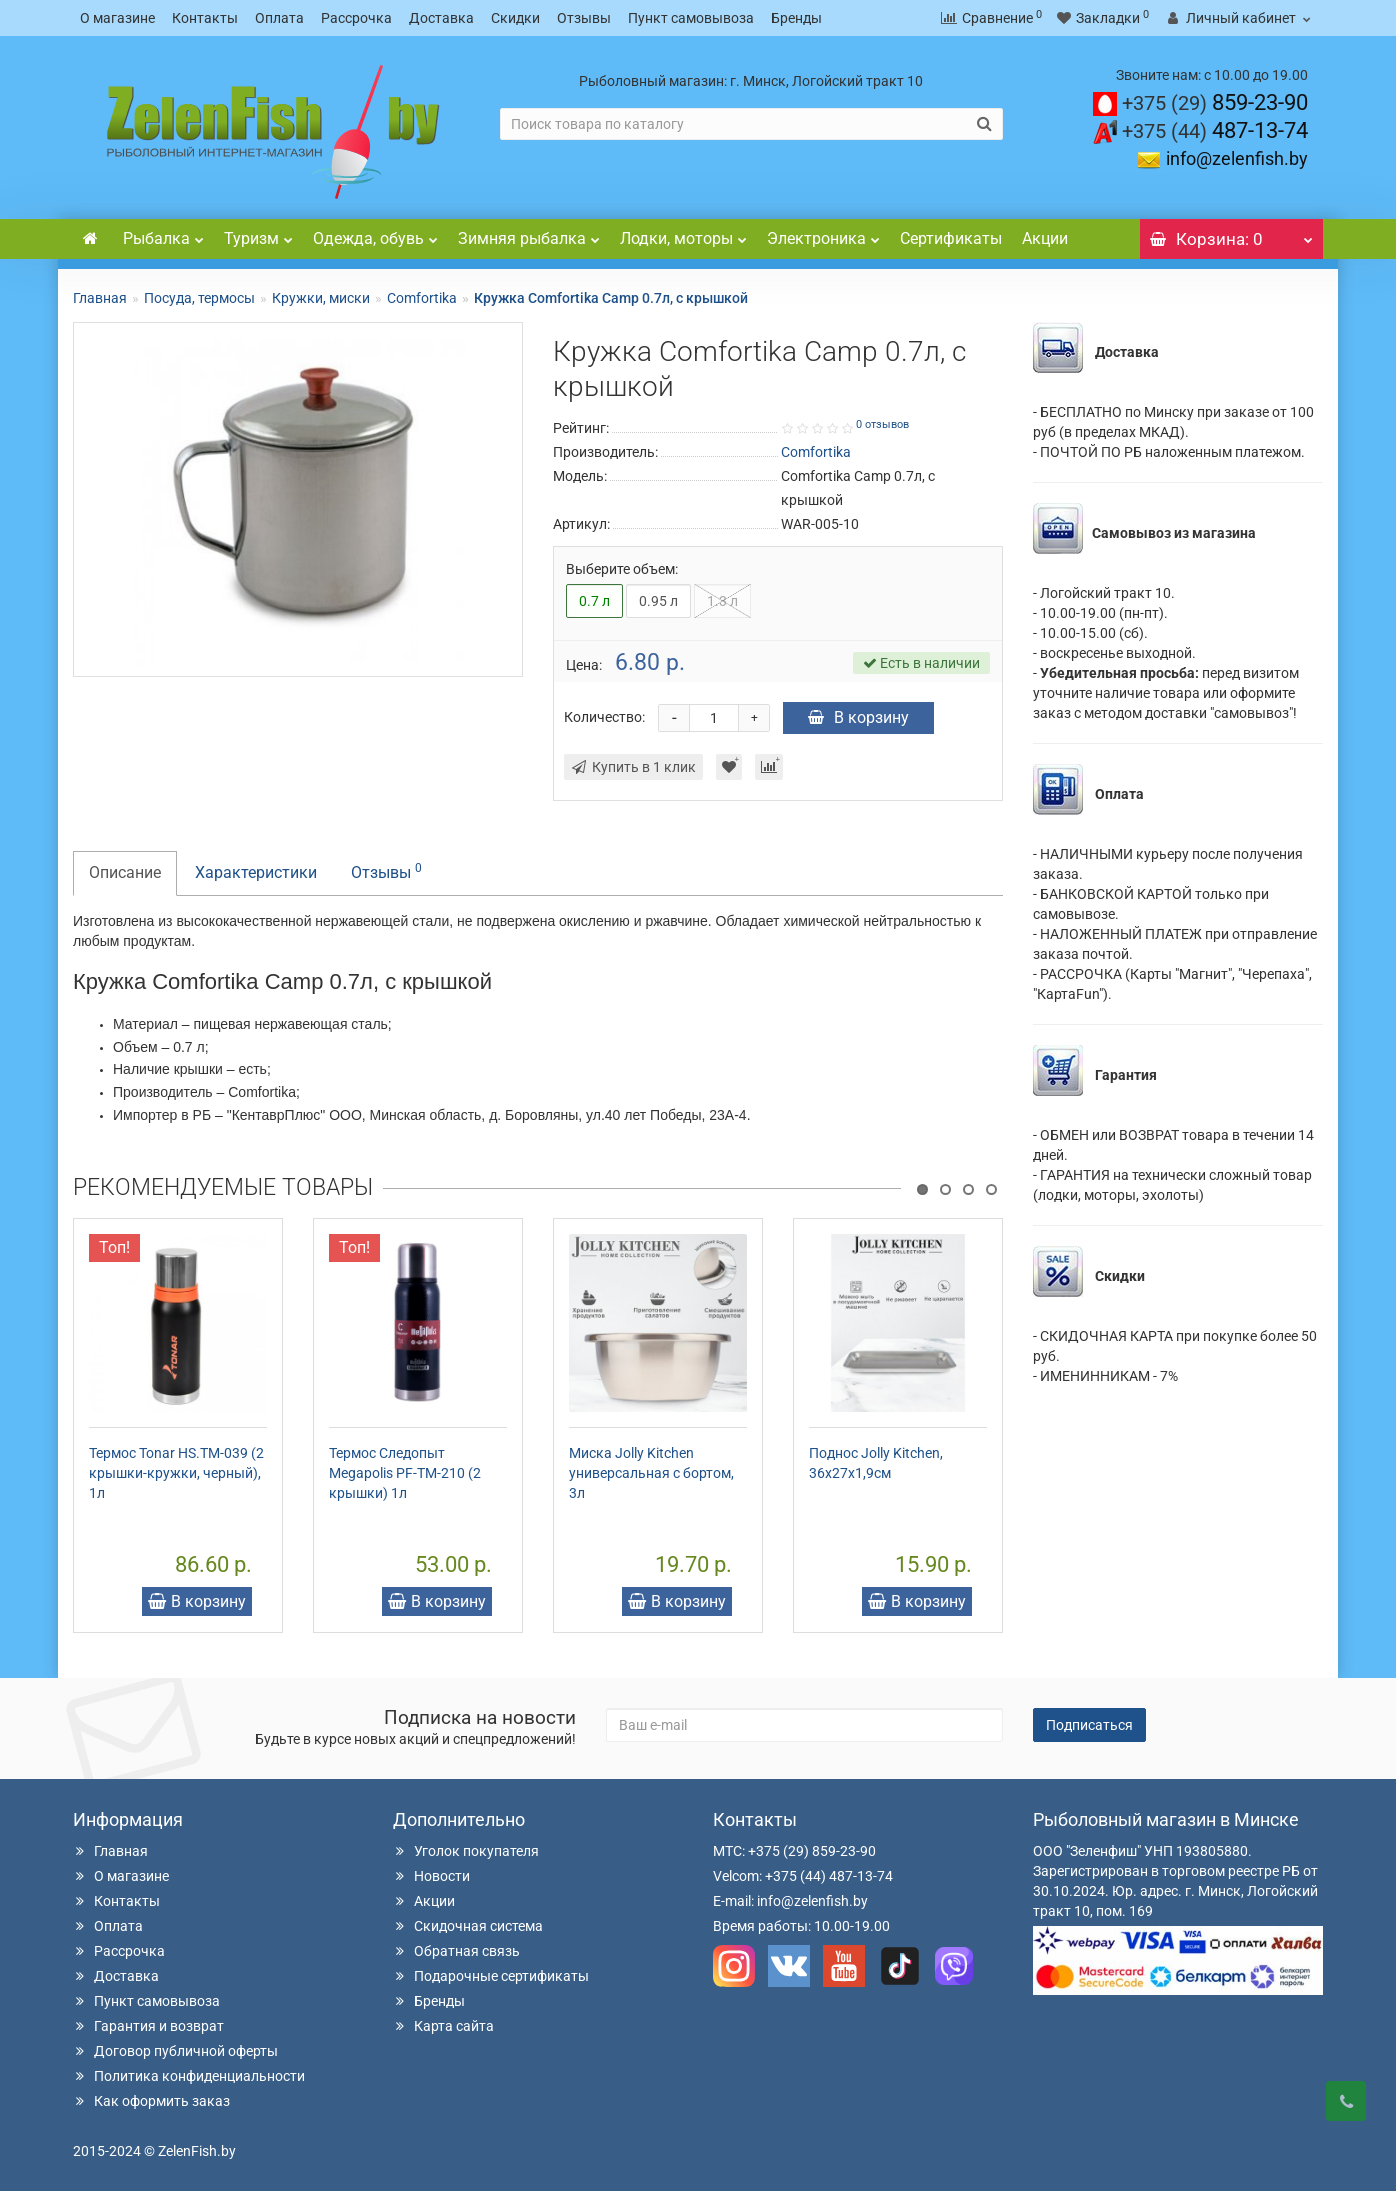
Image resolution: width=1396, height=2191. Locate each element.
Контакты (205, 18)
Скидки (515, 18)
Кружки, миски (321, 298)
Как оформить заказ (151, 2101)
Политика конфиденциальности (189, 2076)
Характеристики (256, 872)
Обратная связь (456, 1951)
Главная (100, 298)
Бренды (796, 18)
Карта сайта (443, 2026)
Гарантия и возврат (148, 2026)
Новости (431, 1876)
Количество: (604, 717)
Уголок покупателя (466, 1851)
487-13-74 (1215, 130)
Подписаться (1089, 1725)
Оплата (279, 18)
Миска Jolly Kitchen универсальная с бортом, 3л (651, 1473)
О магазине (117, 18)
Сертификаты (951, 238)
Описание (125, 872)
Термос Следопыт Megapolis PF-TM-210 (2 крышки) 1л (405, 1473)
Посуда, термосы (199, 298)
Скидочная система (468, 1926)
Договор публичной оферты (175, 2051)
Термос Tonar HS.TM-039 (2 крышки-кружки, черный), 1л (176, 1473)
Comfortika (422, 298)
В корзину (858, 717)
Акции (1045, 238)
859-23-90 (1215, 102)
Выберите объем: (622, 569)
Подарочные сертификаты (491, 1976)
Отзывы (584, 18)
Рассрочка (356, 18)
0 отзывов (882, 424)
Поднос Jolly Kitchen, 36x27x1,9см (876, 1463)
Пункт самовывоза (691, 18)
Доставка (441, 18)
